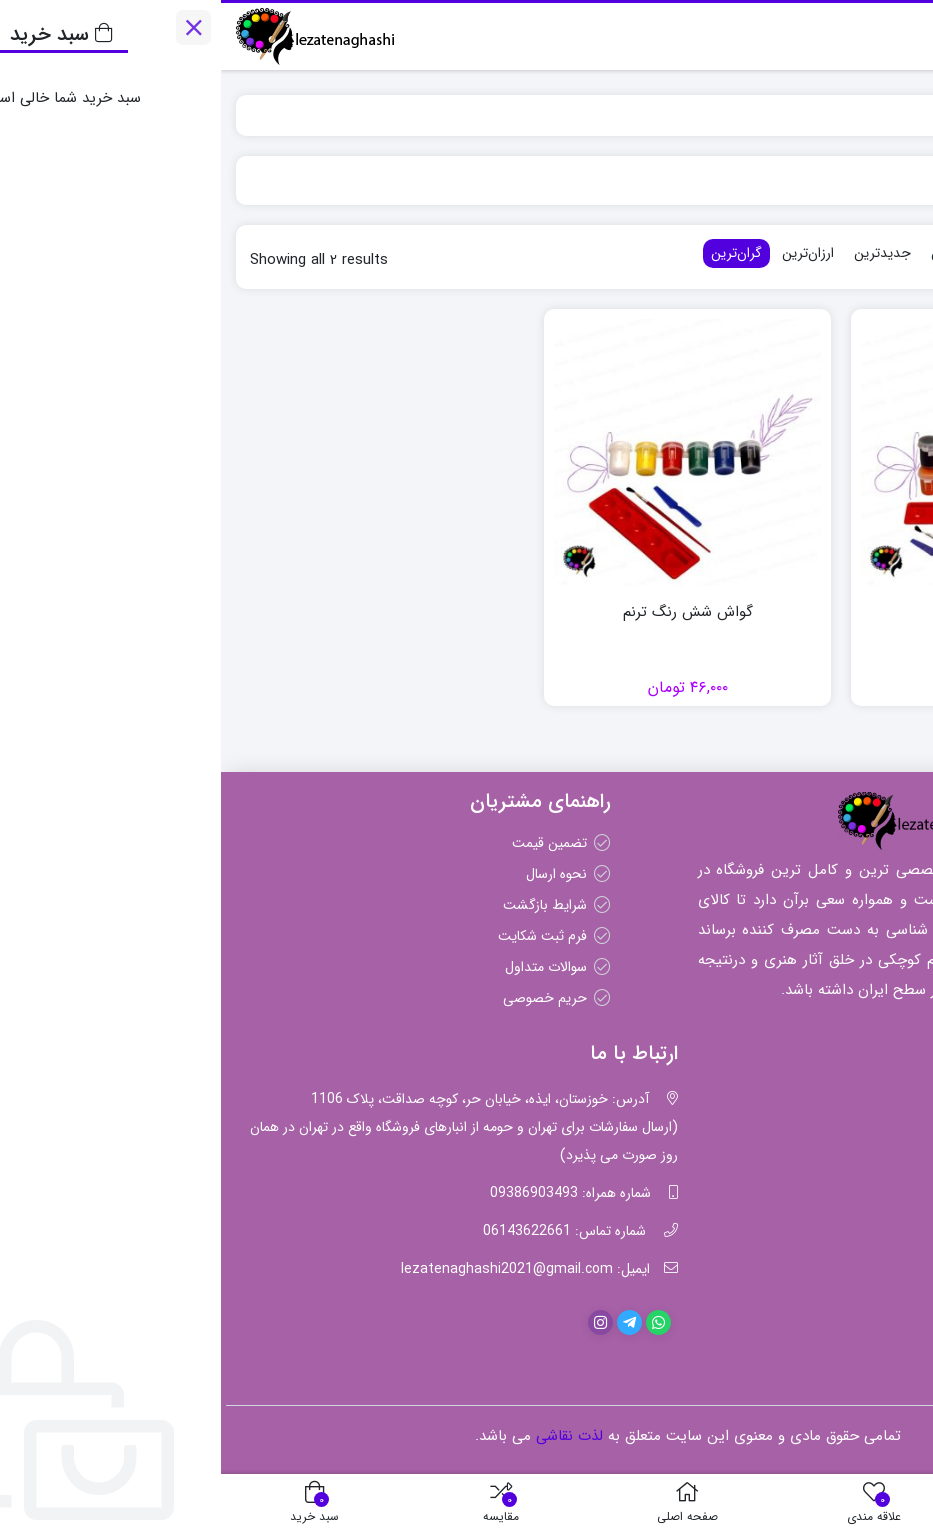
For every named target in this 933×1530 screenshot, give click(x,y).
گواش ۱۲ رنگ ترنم (774, 612)
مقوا (883, 1219)
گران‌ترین (515, 253)
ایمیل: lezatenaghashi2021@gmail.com (304, 1269)
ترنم (819, 115)
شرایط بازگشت (324, 905)
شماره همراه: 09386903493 (349, 1193)
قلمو (882, 1188)
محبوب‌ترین (833, 253)
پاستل (878, 1126)
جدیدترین (661, 253)
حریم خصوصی (324, 998)
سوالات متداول (325, 967)
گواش (877, 1250)
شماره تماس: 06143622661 (343, 1231)
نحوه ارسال (335, 874)
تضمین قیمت (328, 843)
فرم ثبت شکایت (321, 936)
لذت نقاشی (876, 115)
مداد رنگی (865, 1157)
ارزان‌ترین (587, 253)
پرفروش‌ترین (745, 253)
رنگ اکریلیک (858, 1095)
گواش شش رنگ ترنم (467, 612)
